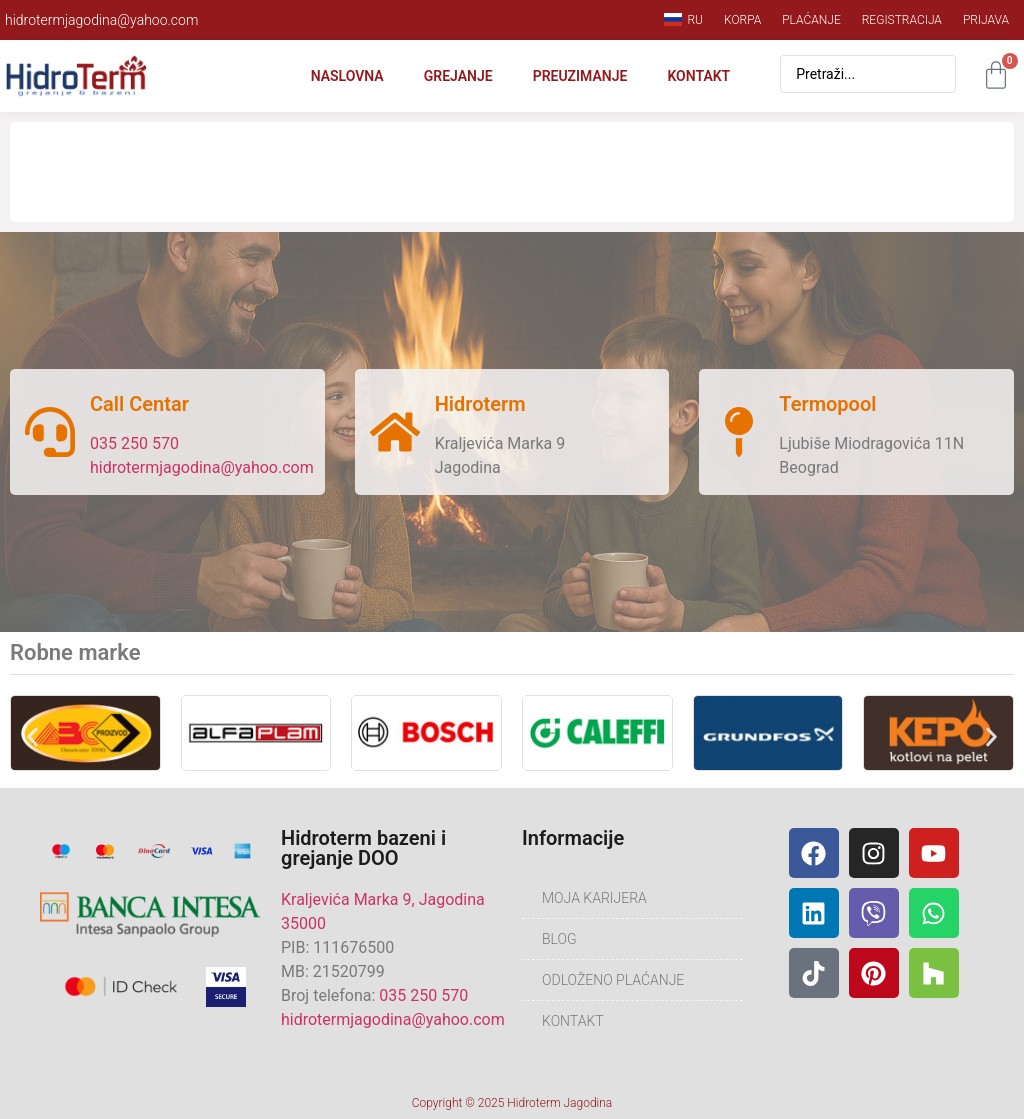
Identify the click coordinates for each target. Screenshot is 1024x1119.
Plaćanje (811, 20)
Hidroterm (480, 404)
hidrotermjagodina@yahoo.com (202, 467)
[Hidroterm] (395, 432)
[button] (32, 736)
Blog (559, 939)
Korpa (742, 20)
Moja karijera (594, 898)
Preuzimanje (580, 76)
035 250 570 (134, 443)
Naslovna (347, 76)
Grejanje (458, 76)
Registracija (902, 20)
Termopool (827, 404)
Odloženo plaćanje (613, 980)
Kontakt (698, 76)
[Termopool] (739, 432)
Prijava (986, 20)
